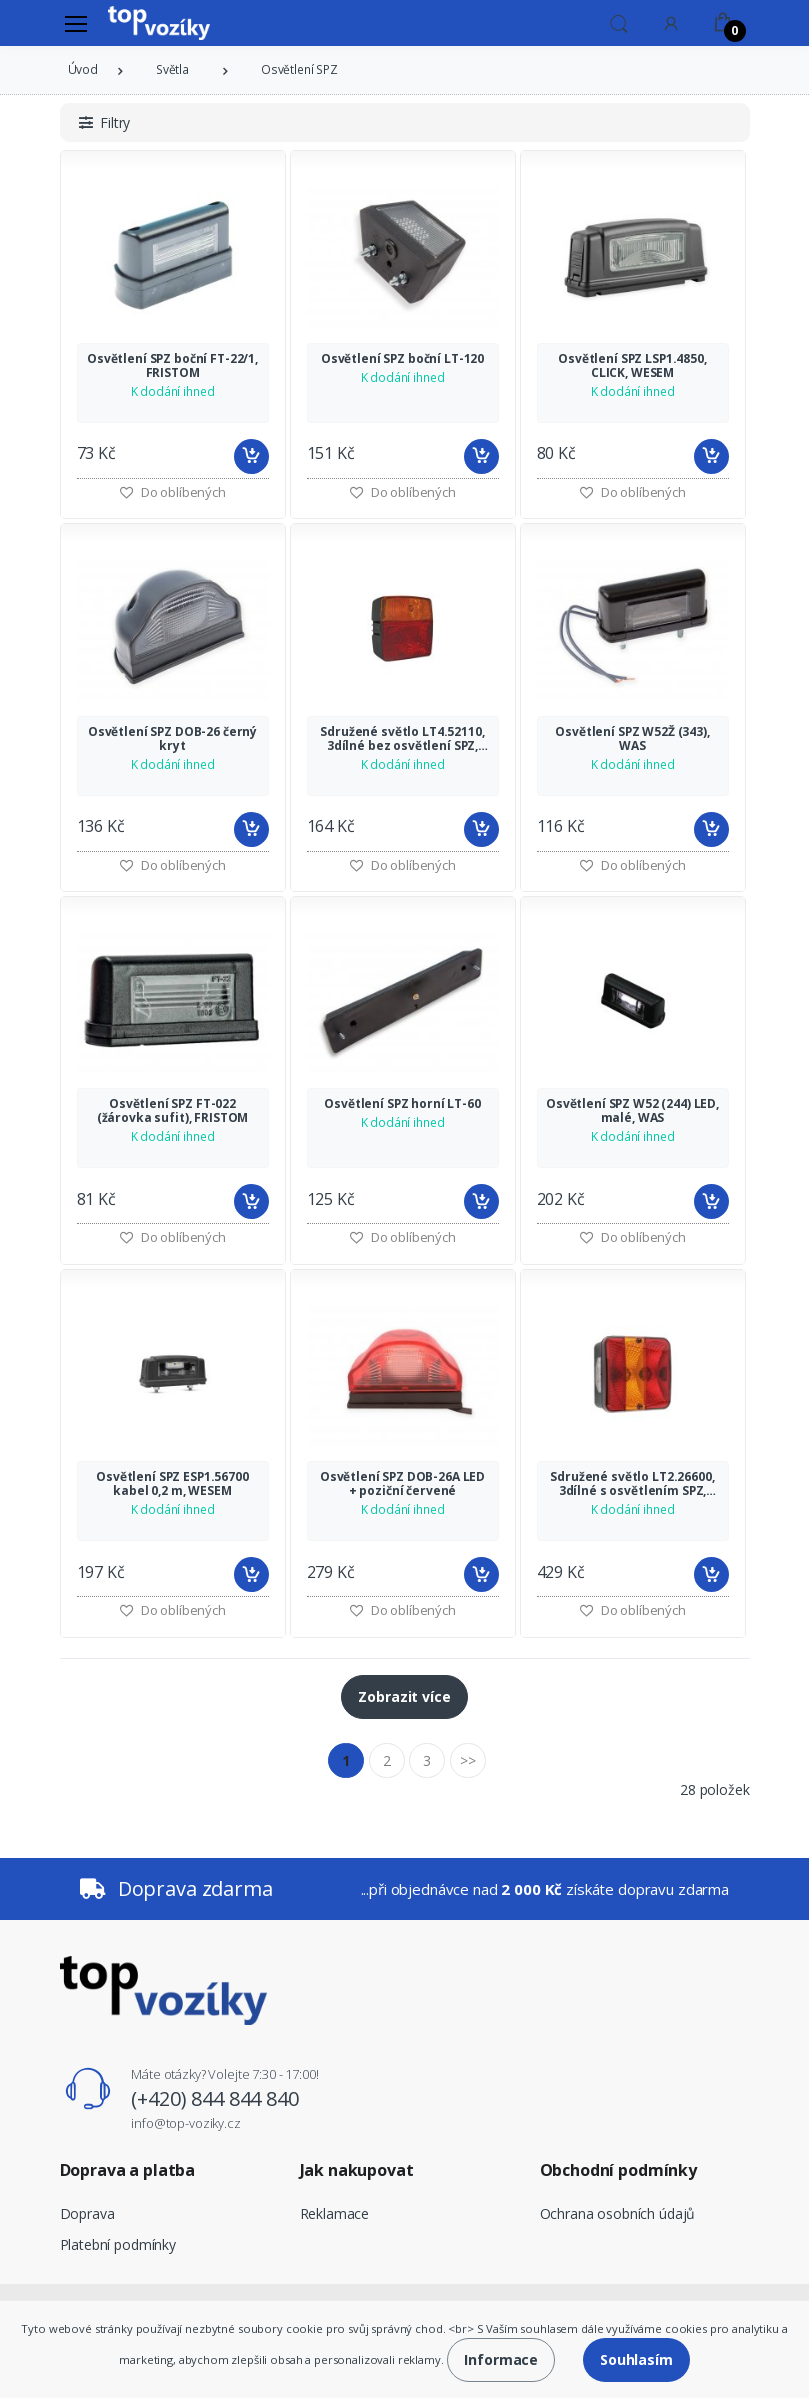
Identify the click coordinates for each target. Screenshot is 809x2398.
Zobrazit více (404, 1696)
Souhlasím (636, 2359)
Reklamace (335, 2213)
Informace (501, 2359)
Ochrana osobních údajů (618, 2213)
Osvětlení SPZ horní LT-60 (402, 1104)
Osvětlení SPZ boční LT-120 (402, 359)
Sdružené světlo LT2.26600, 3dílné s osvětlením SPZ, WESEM (632, 1484)
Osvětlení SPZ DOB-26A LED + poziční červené (402, 1484)
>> (468, 1760)
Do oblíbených (402, 492)
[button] (619, 22)
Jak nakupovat (357, 2170)
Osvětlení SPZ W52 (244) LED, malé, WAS (632, 1111)
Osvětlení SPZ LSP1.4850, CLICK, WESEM (632, 366)
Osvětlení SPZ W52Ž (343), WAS (632, 739)
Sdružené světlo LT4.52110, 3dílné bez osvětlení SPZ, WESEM (402, 739)
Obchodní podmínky (619, 2170)
